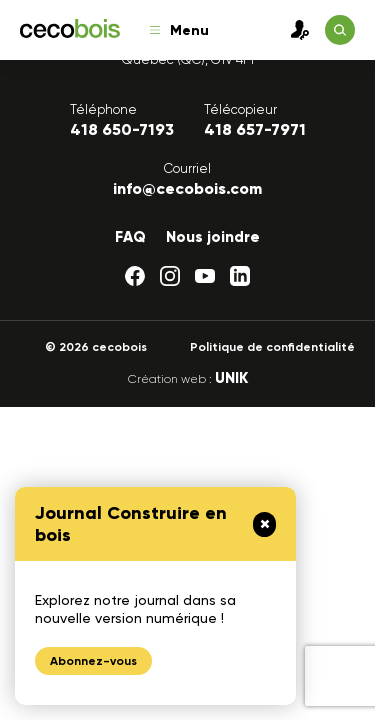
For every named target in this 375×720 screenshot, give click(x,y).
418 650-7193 (122, 129)
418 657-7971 (255, 129)
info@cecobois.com (187, 188)
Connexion (295, 30)
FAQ (130, 237)
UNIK (231, 378)
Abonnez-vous (93, 661)
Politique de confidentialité (272, 347)
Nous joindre (213, 237)
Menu (179, 30)
